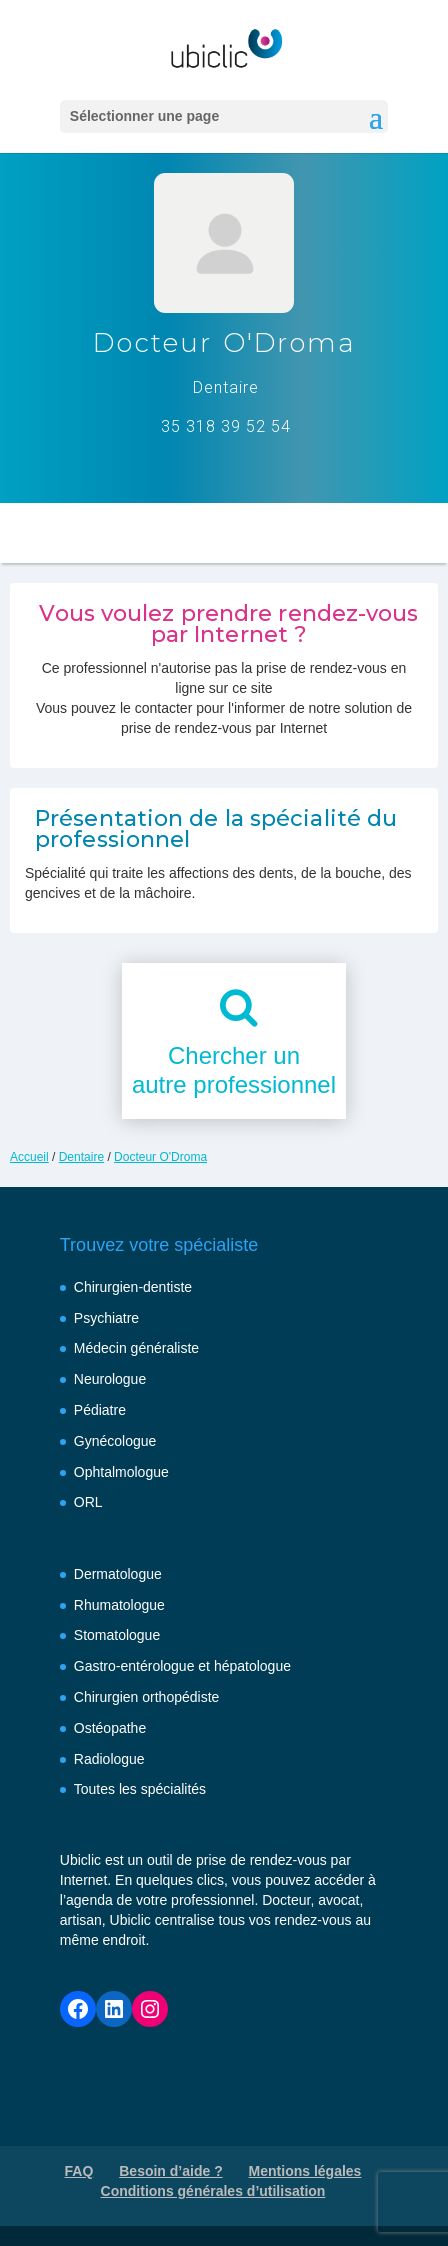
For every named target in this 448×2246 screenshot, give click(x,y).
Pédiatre (100, 1410)
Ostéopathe (110, 1728)
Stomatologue (117, 1635)
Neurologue (110, 1379)
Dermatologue (118, 1574)
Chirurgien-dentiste (133, 1287)
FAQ (79, 2171)
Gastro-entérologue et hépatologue (182, 1666)
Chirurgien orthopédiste (147, 1697)
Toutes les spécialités (140, 1789)
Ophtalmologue (121, 1472)
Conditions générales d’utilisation (213, 2191)
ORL (88, 1502)
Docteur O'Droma (160, 1157)
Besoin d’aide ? (170, 2171)
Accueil (29, 1157)
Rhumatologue (119, 1605)
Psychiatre (106, 1318)
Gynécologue (115, 1441)
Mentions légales (305, 2171)
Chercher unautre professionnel (234, 1070)
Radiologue (109, 1759)
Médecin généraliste (136, 1348)
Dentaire (81, 1157)
